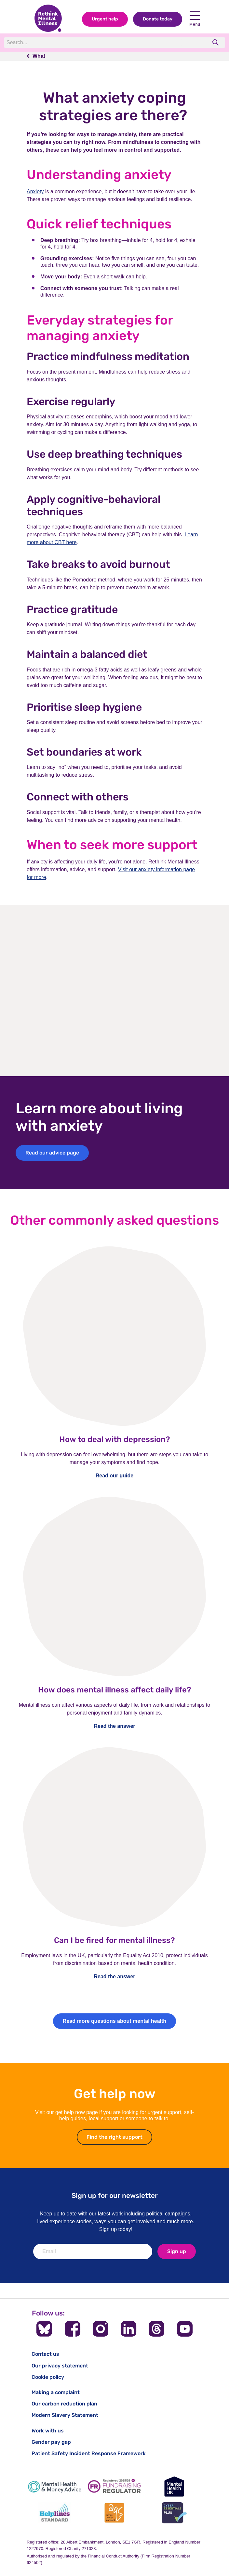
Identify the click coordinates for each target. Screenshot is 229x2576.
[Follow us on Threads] (156, 2328)
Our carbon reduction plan (64, 2404)
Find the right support (119, 2137)
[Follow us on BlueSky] (44, 2328)
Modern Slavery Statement (65, 2415)
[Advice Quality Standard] (114, 2512)
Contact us (45, 2354)
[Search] (93, 42)
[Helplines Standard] (54, 2512)
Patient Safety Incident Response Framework (89, 2453)
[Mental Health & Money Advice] (54, 2486)
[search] (216, 42)
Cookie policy (48, 2377)
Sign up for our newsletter (115, 2195)
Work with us (48, 2431)
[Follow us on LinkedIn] (128, 2328)
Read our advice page (52, 1153)
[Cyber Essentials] (174, 2512)
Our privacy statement (60, 2366)
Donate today (157, 19)
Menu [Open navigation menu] (194, 19)
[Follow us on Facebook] (72, 2328)
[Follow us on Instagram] (100, 2328)
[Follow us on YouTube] (184, 2328)
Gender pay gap (51, 2442)
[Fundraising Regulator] (114, 2486)
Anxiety (35, 191)
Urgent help (105, 19)
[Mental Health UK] (174, 2486)
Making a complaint (56, 2392)
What (39, 56)
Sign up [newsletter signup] (176, 2251)
